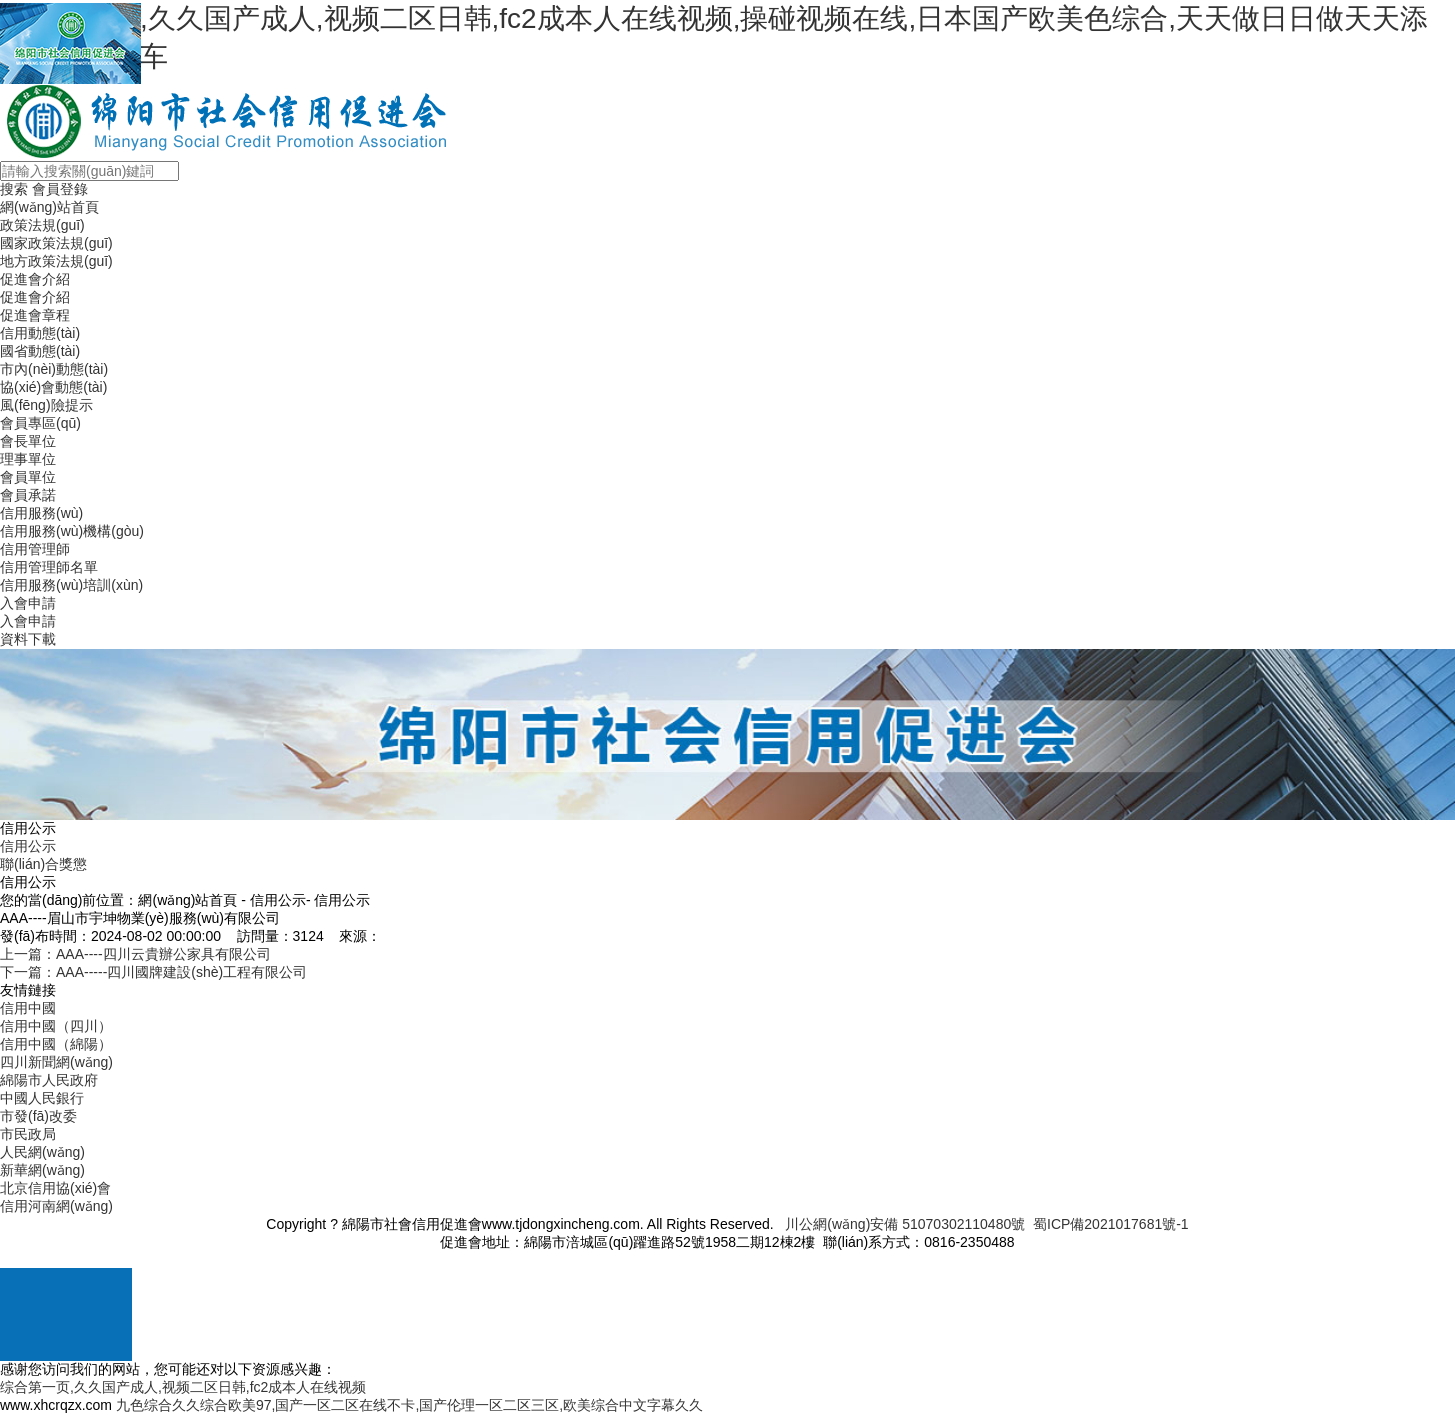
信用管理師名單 (49, 567)
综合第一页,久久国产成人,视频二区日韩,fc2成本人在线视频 (183, 1387)
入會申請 (28, 603)
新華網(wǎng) (42, 1170)
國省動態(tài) (40, 351)
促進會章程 (35, 315)
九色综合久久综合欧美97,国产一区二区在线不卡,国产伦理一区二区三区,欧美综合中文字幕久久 (409, 1405)
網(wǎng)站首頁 (49, 207)
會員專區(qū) (40, 423)
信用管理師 (35, 549)
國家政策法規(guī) (56, 243)
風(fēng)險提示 (46, 405)
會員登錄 (60, 189)
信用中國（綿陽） (56, 1044)
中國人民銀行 (42, 1098)
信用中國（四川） (56, 1026)
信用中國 (28, 1008)
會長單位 (28, 441)
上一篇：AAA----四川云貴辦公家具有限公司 (135, 954)
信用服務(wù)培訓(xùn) (71, 585)
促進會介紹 (35, 279)
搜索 (14, 189)
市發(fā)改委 (38, 1116)
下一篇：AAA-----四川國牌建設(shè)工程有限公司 (153, 972)
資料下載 (28, 639)
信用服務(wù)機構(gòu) (72, 531)
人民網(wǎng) (42, 1152)
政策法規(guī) (42, 225)
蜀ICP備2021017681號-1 (1111, 1224)
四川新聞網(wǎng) (56, 1062)
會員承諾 (28, 495)
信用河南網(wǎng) (56, 1206)
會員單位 (28, 477)
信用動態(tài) (40, 333)
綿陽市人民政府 (49, 1080)
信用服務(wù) (41, 513)
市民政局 (28, 1134)
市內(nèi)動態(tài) (54, 369)
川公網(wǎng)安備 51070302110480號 (905, 1224)
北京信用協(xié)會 (55, 1188)
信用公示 (28, 846)
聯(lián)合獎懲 (43, 864)
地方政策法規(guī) (56, 261)
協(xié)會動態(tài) (53, 387)
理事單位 (28, 459)
